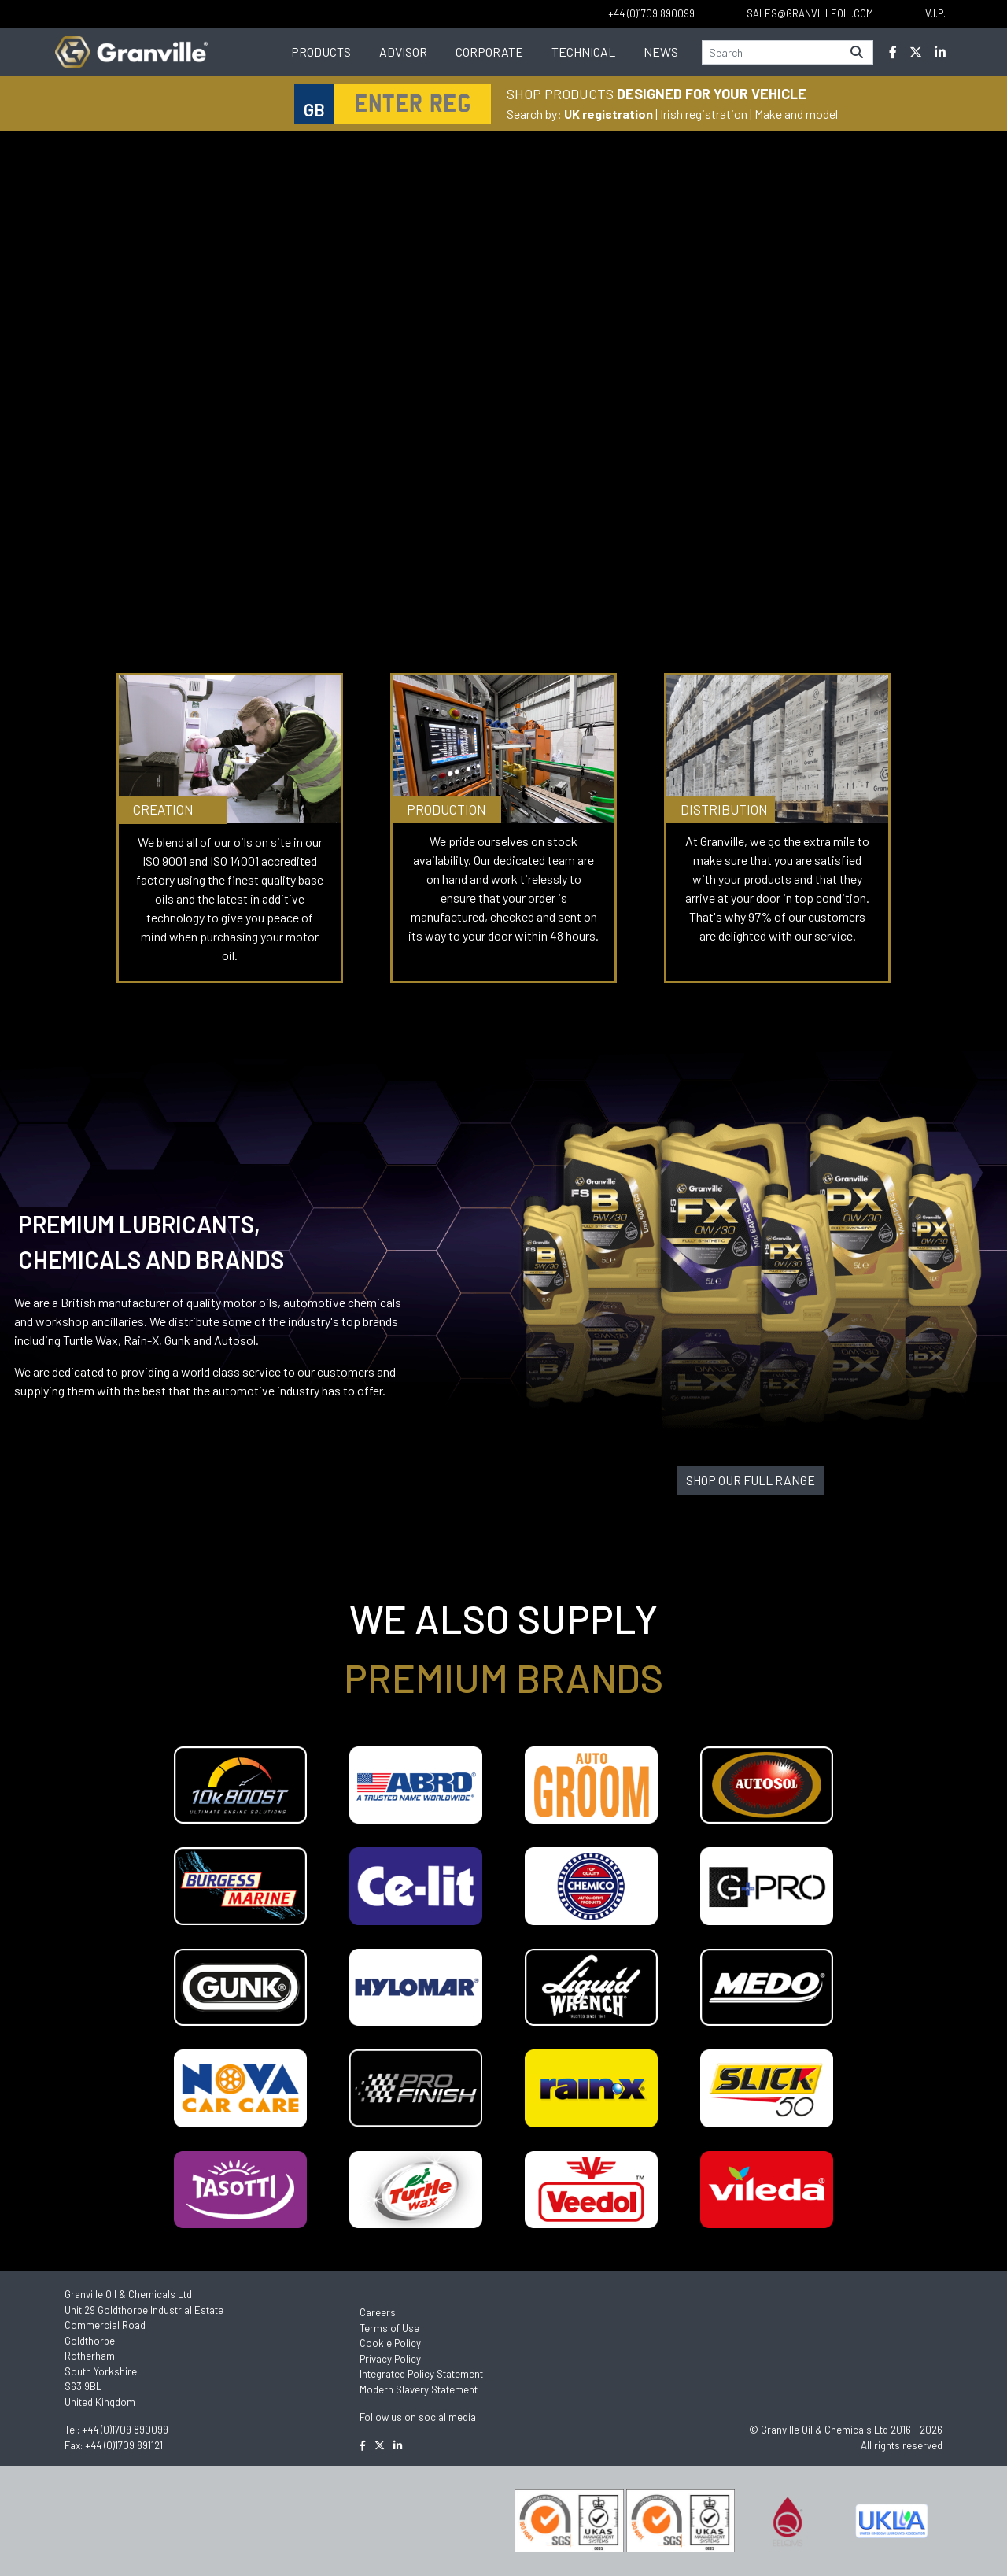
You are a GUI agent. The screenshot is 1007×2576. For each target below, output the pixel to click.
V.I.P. (935, 13)
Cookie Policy (390, 2343)
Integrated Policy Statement (421, 2373)
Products (321, 51)
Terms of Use (389, 2328)
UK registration (608, 113)
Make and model (796, 113)
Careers (378, 2312)
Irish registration (703, 113)
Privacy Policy (390, 2358)
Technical (583, 51)
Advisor (403, 51)
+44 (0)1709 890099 (125, 2429)
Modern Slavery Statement (419, 2389)
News (661, 51)
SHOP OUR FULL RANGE (750, 1480)
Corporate (489, 51)
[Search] (772, 52)
